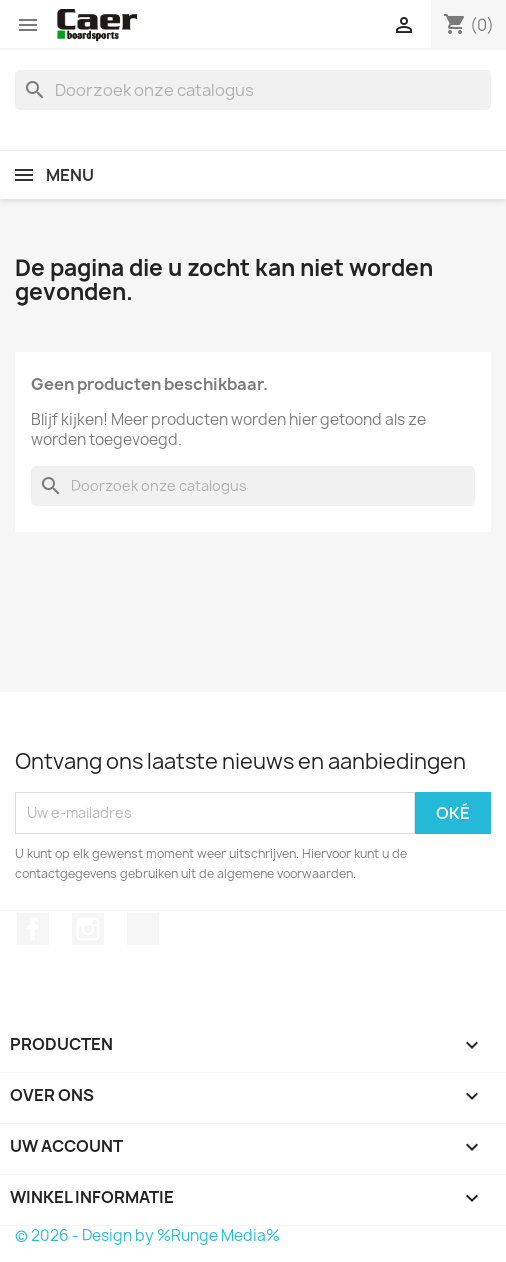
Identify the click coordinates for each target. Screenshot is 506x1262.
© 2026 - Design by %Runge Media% (147, 1235)
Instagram (88, 929)
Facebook (33, 929)
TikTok (143, 929)
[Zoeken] (253, 90)
